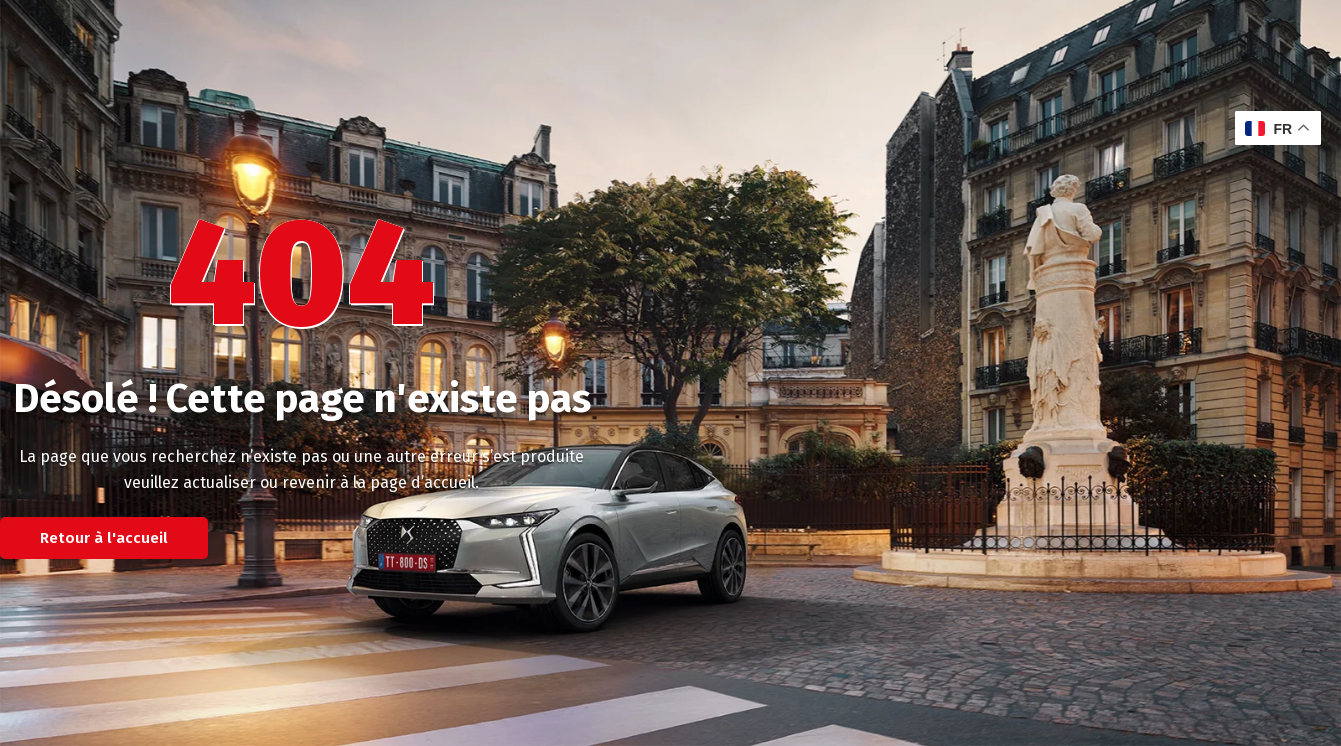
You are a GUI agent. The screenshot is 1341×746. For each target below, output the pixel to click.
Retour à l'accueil (104, 538)
